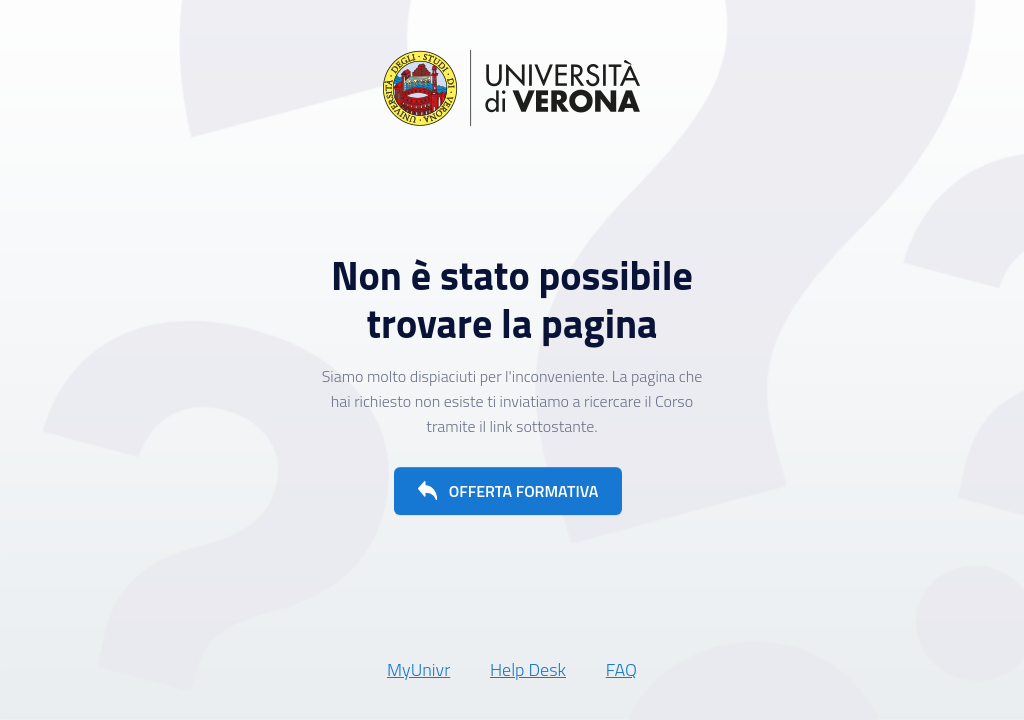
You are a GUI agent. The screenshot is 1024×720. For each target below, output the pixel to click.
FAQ (621, 669)
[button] (508, 491)
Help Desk (528, 669)
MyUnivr (418, 669)
